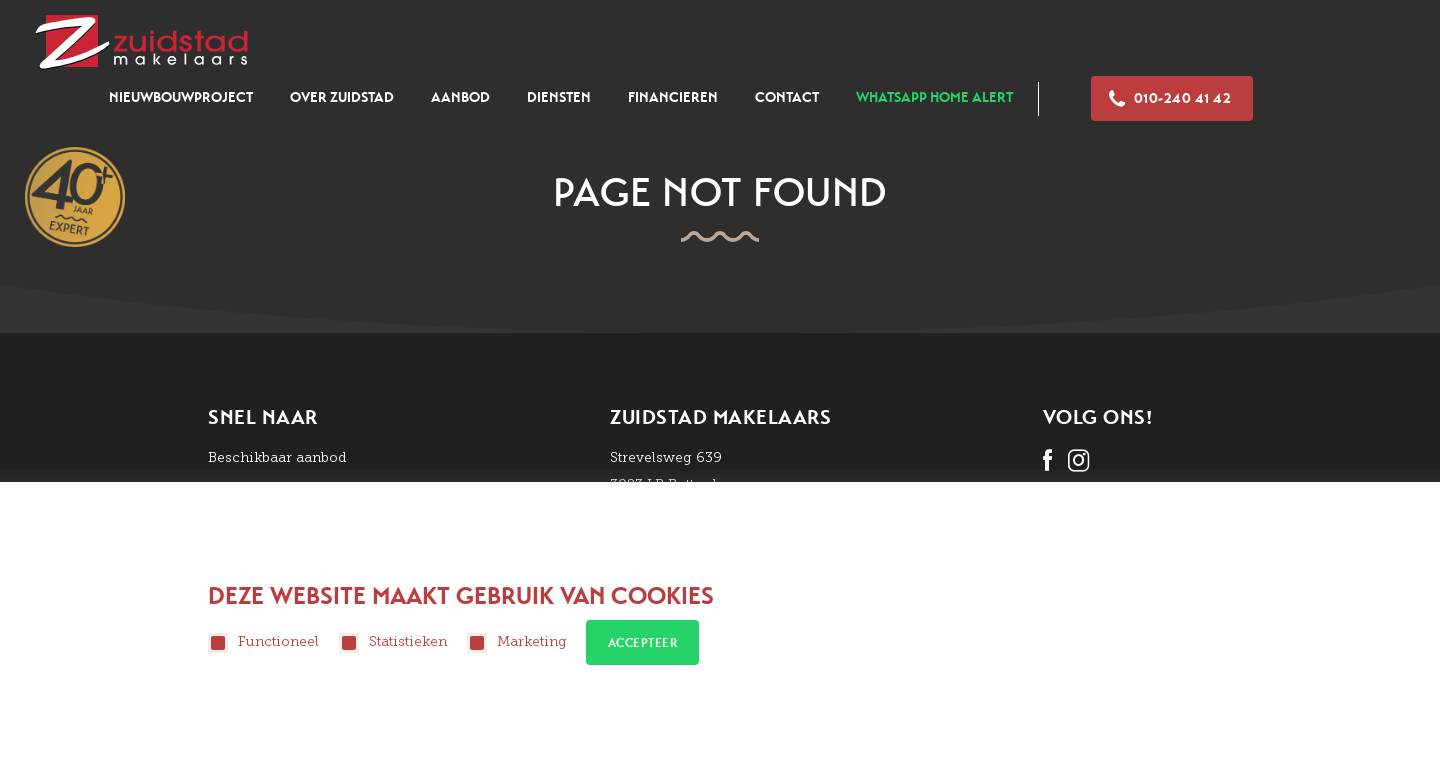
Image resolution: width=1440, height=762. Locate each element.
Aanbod (460, 97)
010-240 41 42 (1170, 98)
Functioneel (263, 643)
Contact (787, 97)
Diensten (559, 97)
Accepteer (643, 643)
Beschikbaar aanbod (277, 457)
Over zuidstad (342, 97)
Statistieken (393, 643)
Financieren (673, 97)
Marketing (517, 643)
